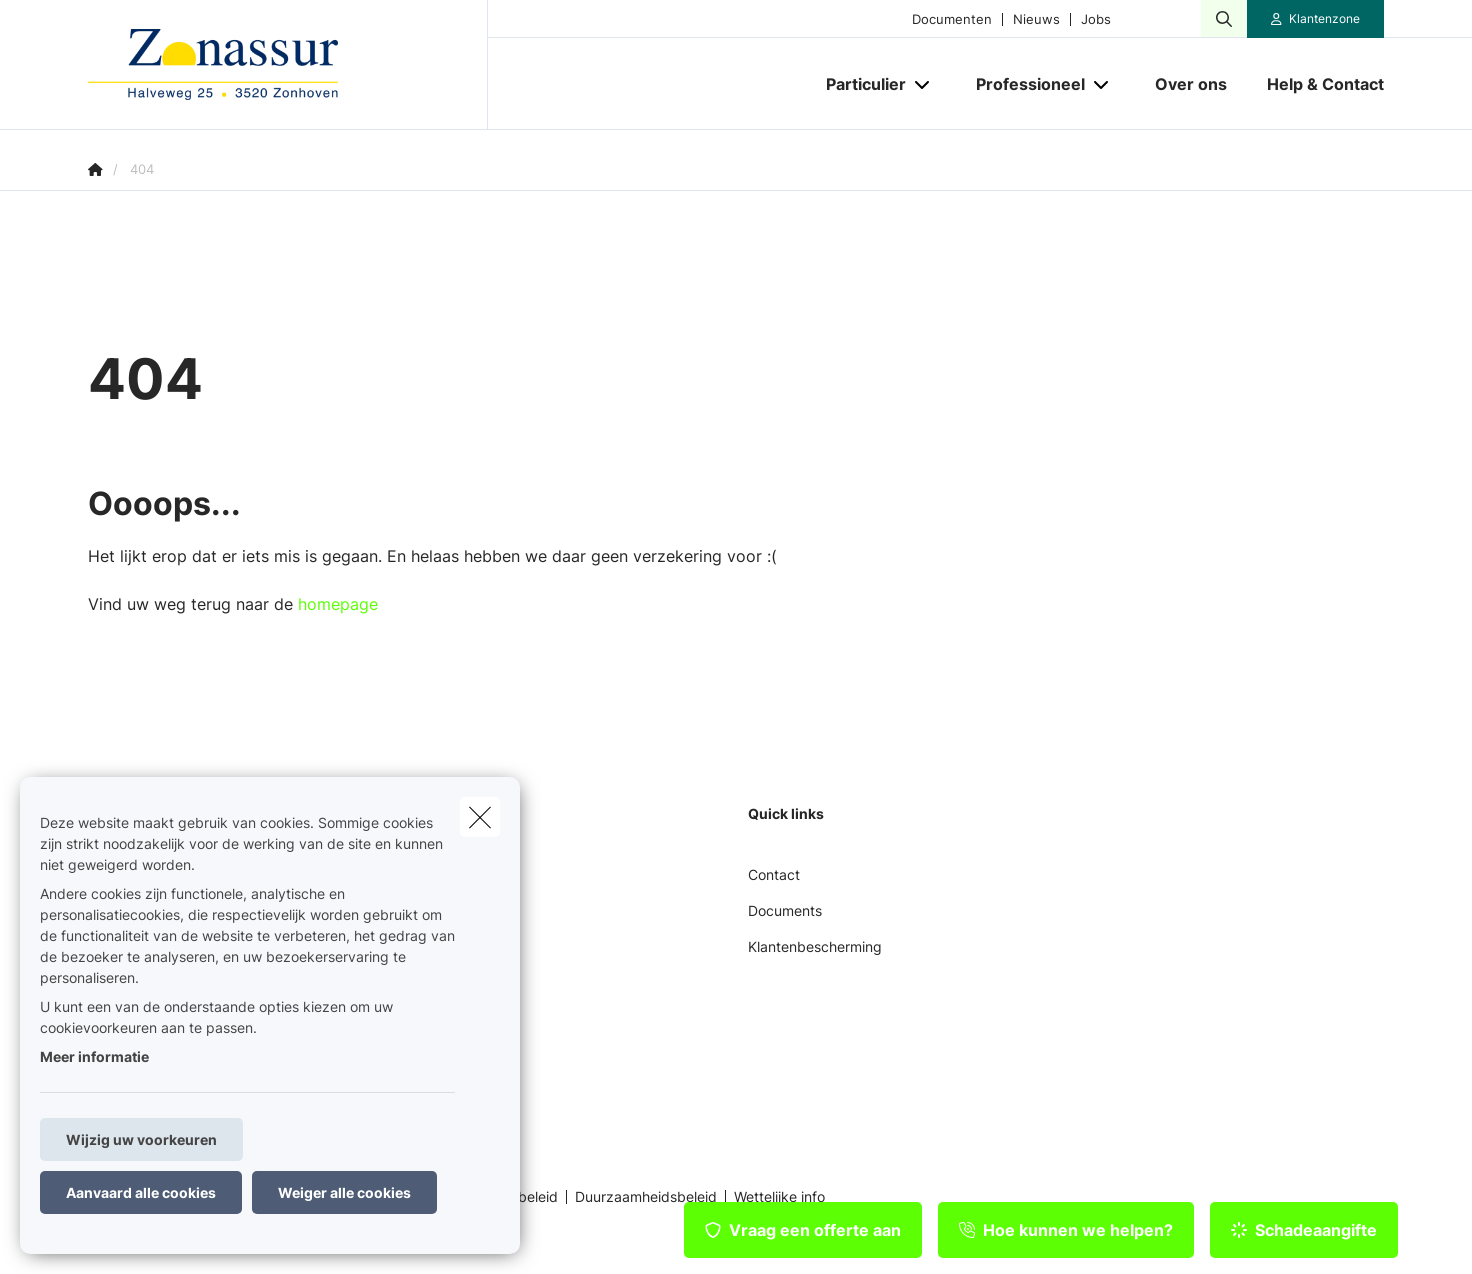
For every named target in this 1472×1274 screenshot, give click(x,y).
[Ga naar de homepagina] (288, 65)
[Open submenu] (923, 84)
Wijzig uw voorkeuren (141, 1139)
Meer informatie (94, 1056)
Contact (774, 874)
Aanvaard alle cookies (141, 1192)
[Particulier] (858, 84)
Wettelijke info (779, 1197)
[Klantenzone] (1316, 19)
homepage (338, 604)
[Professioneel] (1023, 84)
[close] (480, 817)
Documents (785, 910)
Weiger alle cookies (344, 1192)
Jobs (1096, 19)
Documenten (952, 19)
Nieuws (1036, 19)
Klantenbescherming (815, 946)
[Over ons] (1191, 84)
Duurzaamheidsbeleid (646, 1197)
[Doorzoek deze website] (1224, 19)
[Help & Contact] (1315, 84)
